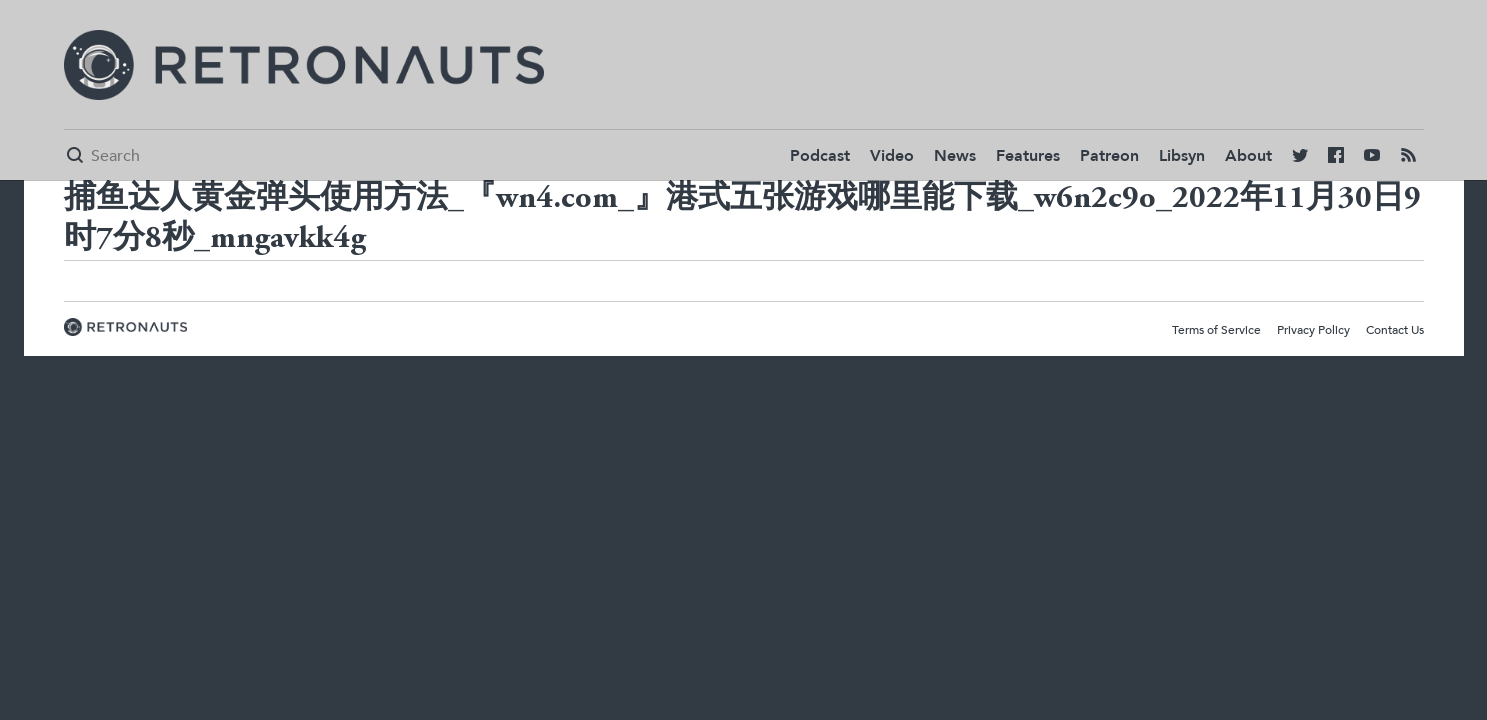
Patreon (1109, 156)
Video (892, 156)
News (955, 156)
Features (1028, 156)
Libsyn (1182, 156)
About (1248, 156)
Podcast (820, 156)
